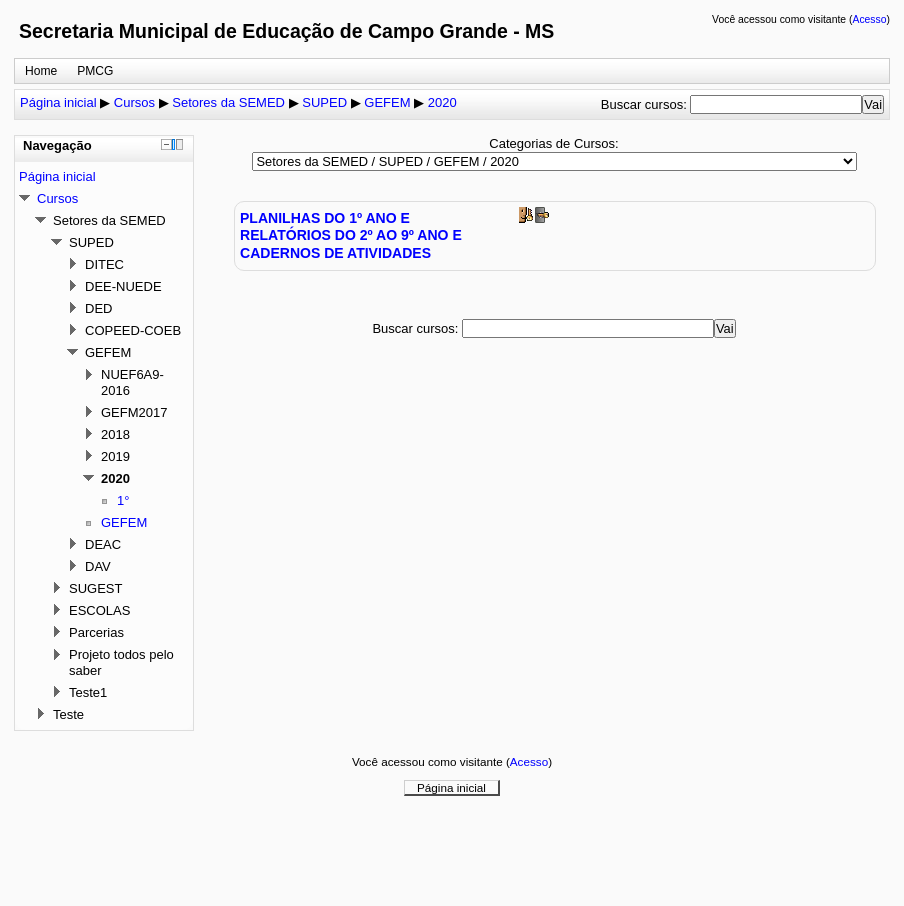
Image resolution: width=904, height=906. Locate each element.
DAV (98, 566)
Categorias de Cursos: (553, 143)
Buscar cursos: (646, 104)
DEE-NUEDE (123, 286)
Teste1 (88, 692)
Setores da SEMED (228, 102)
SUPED (324, 102)
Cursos (134, 102)
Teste (68, 714)
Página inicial (58, 102)
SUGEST (95, 588)
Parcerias (96, 632)
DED (98, 308)
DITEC (104, 264)
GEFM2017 (134, 412)
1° (123, 500)
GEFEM (387, 102)
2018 (115, 434)
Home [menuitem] (41, 71)
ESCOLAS (99, 610)
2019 (115, 456)
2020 (442, 102)
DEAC (103, 544)
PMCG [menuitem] (95, 71)
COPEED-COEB (133, 330)
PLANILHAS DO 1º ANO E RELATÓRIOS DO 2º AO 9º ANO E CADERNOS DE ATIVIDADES (351, 235)
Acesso (869, 19)
